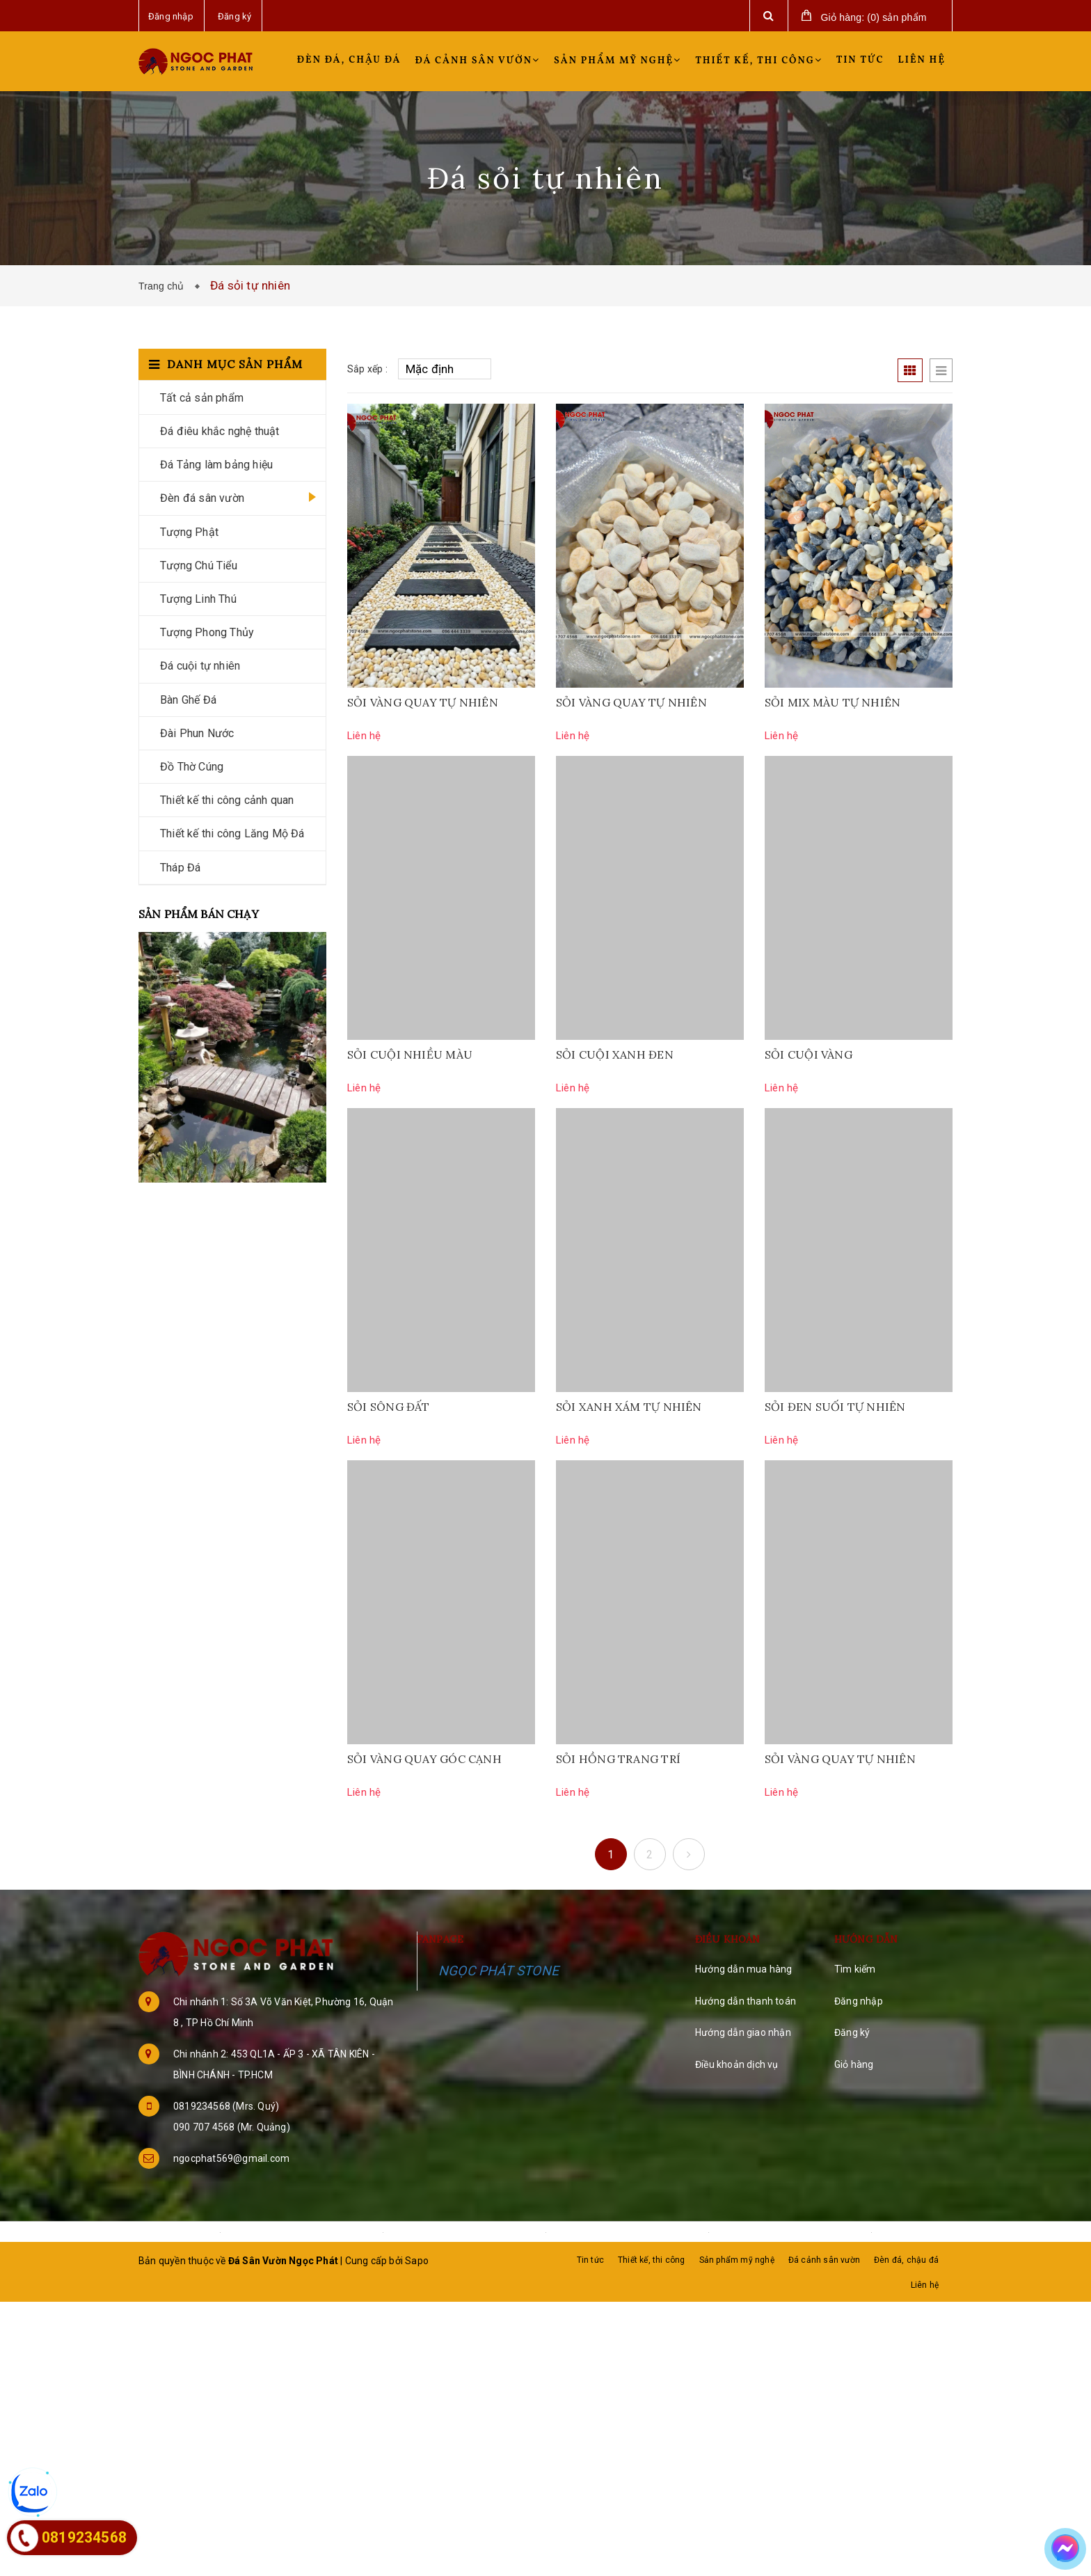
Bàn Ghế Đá (188, 699)
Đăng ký (852, 2032)
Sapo (417, 2260)
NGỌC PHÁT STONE (498, 1971)
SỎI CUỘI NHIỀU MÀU (409, 1054)
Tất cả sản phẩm (202, 397)
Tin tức (860, 60)
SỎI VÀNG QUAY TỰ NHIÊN (422, 702)
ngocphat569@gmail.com (231, 2158)
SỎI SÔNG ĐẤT (388, 1407)
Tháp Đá (180, 867)
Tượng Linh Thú (198, 599)
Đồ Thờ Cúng (191, 766)
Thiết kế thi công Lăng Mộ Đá (232, 833)
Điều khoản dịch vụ (737, 2064)
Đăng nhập (858, 2001)
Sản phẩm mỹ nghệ (617, 61)
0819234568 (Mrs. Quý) (226, 2106)
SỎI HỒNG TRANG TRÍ (618, 1759)
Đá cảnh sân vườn (477, 61)
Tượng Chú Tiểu (198, 565)
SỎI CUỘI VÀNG (808, 1054)
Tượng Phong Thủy (207, 632)
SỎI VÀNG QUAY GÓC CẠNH (424, 1759)
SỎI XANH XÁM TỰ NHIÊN (629, 1407)
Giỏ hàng (854, 2064)
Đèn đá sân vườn (202, 498)
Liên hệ (922, 60)
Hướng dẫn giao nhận (743, 2032)
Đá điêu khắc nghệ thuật (220, 431)
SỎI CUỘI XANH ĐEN (615, 1054)
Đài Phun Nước (197, 733)
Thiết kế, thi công (758, 61)
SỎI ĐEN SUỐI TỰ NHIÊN (835, 1407)
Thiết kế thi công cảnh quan (227, 800)
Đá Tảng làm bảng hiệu (216, 464)
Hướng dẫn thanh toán (745, 2001)
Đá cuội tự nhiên (200, 665)
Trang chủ (164, 286)
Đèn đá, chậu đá (349, 60)
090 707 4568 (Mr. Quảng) (231, 2127)
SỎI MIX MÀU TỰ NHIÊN (832, 702)
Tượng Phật (189, 532)
